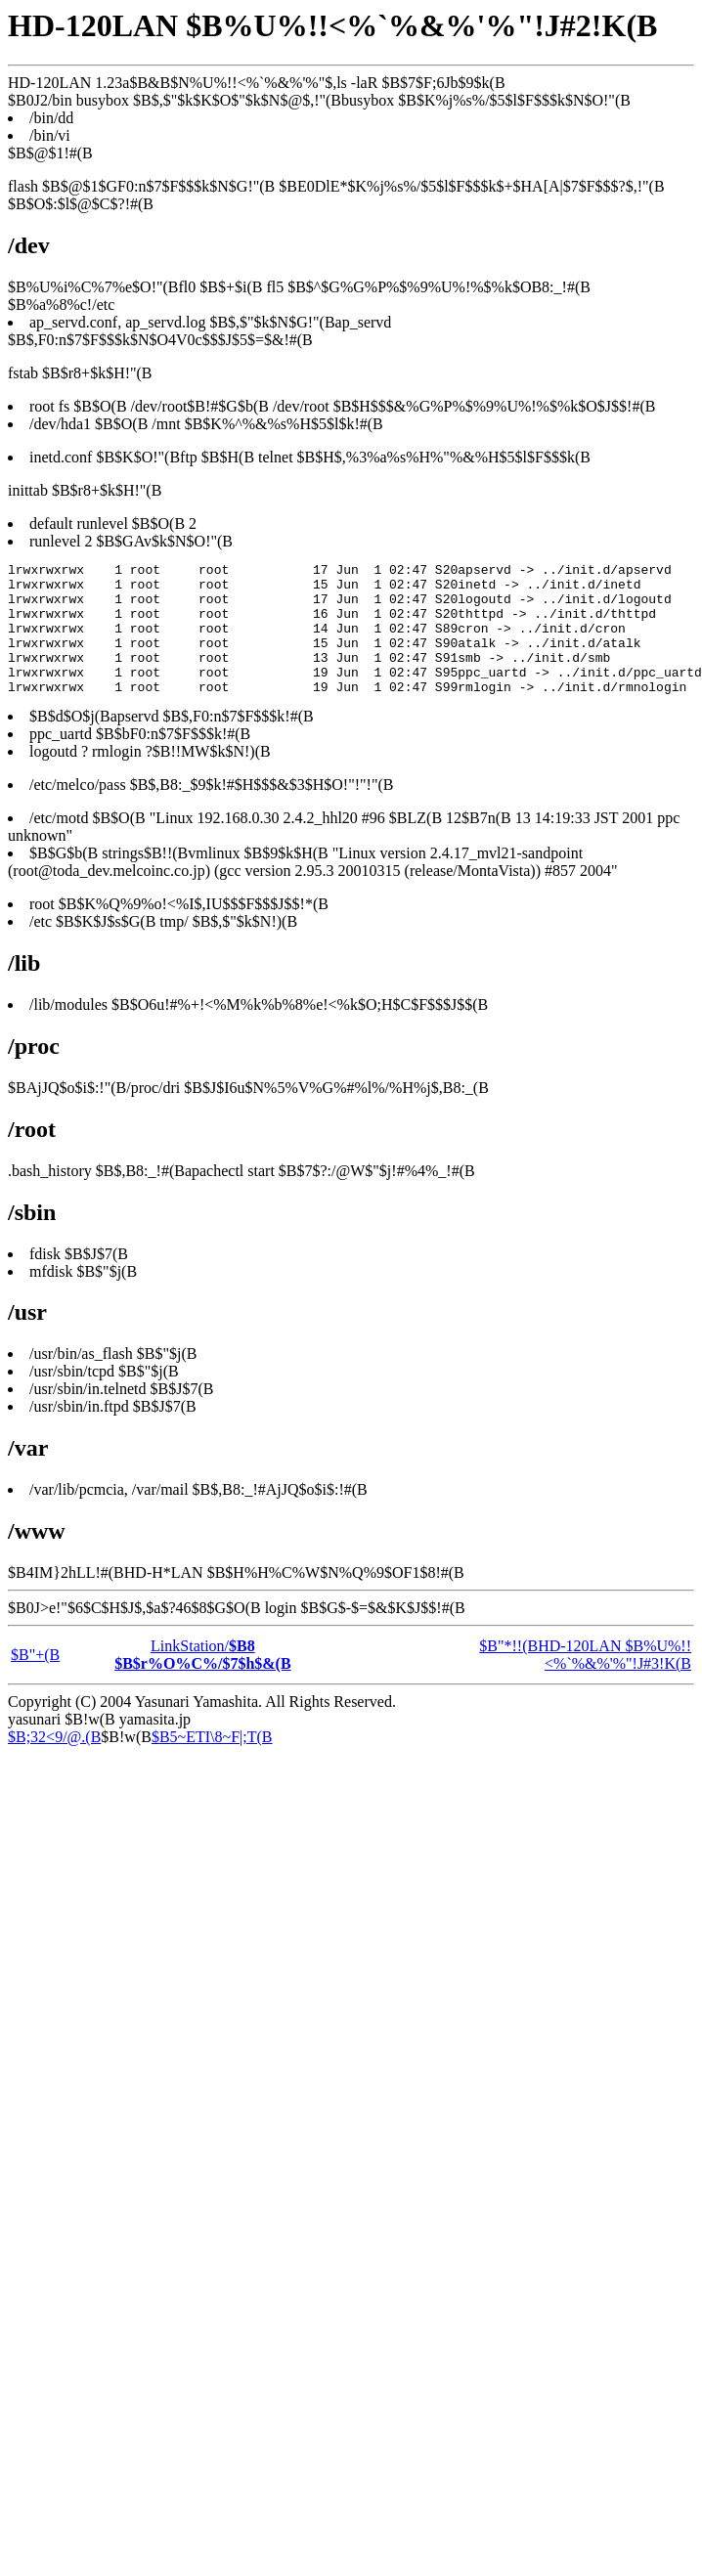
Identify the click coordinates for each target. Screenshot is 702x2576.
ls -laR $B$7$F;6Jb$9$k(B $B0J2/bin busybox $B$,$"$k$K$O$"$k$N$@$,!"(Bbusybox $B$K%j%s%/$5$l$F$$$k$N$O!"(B (351, 1114)
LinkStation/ (202, 1681)
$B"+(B (35, 1681)
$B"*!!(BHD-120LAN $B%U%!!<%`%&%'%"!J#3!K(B (585, 1681)
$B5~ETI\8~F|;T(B (212, 1763)
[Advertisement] (183, 1971)
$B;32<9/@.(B (54, 1763)
